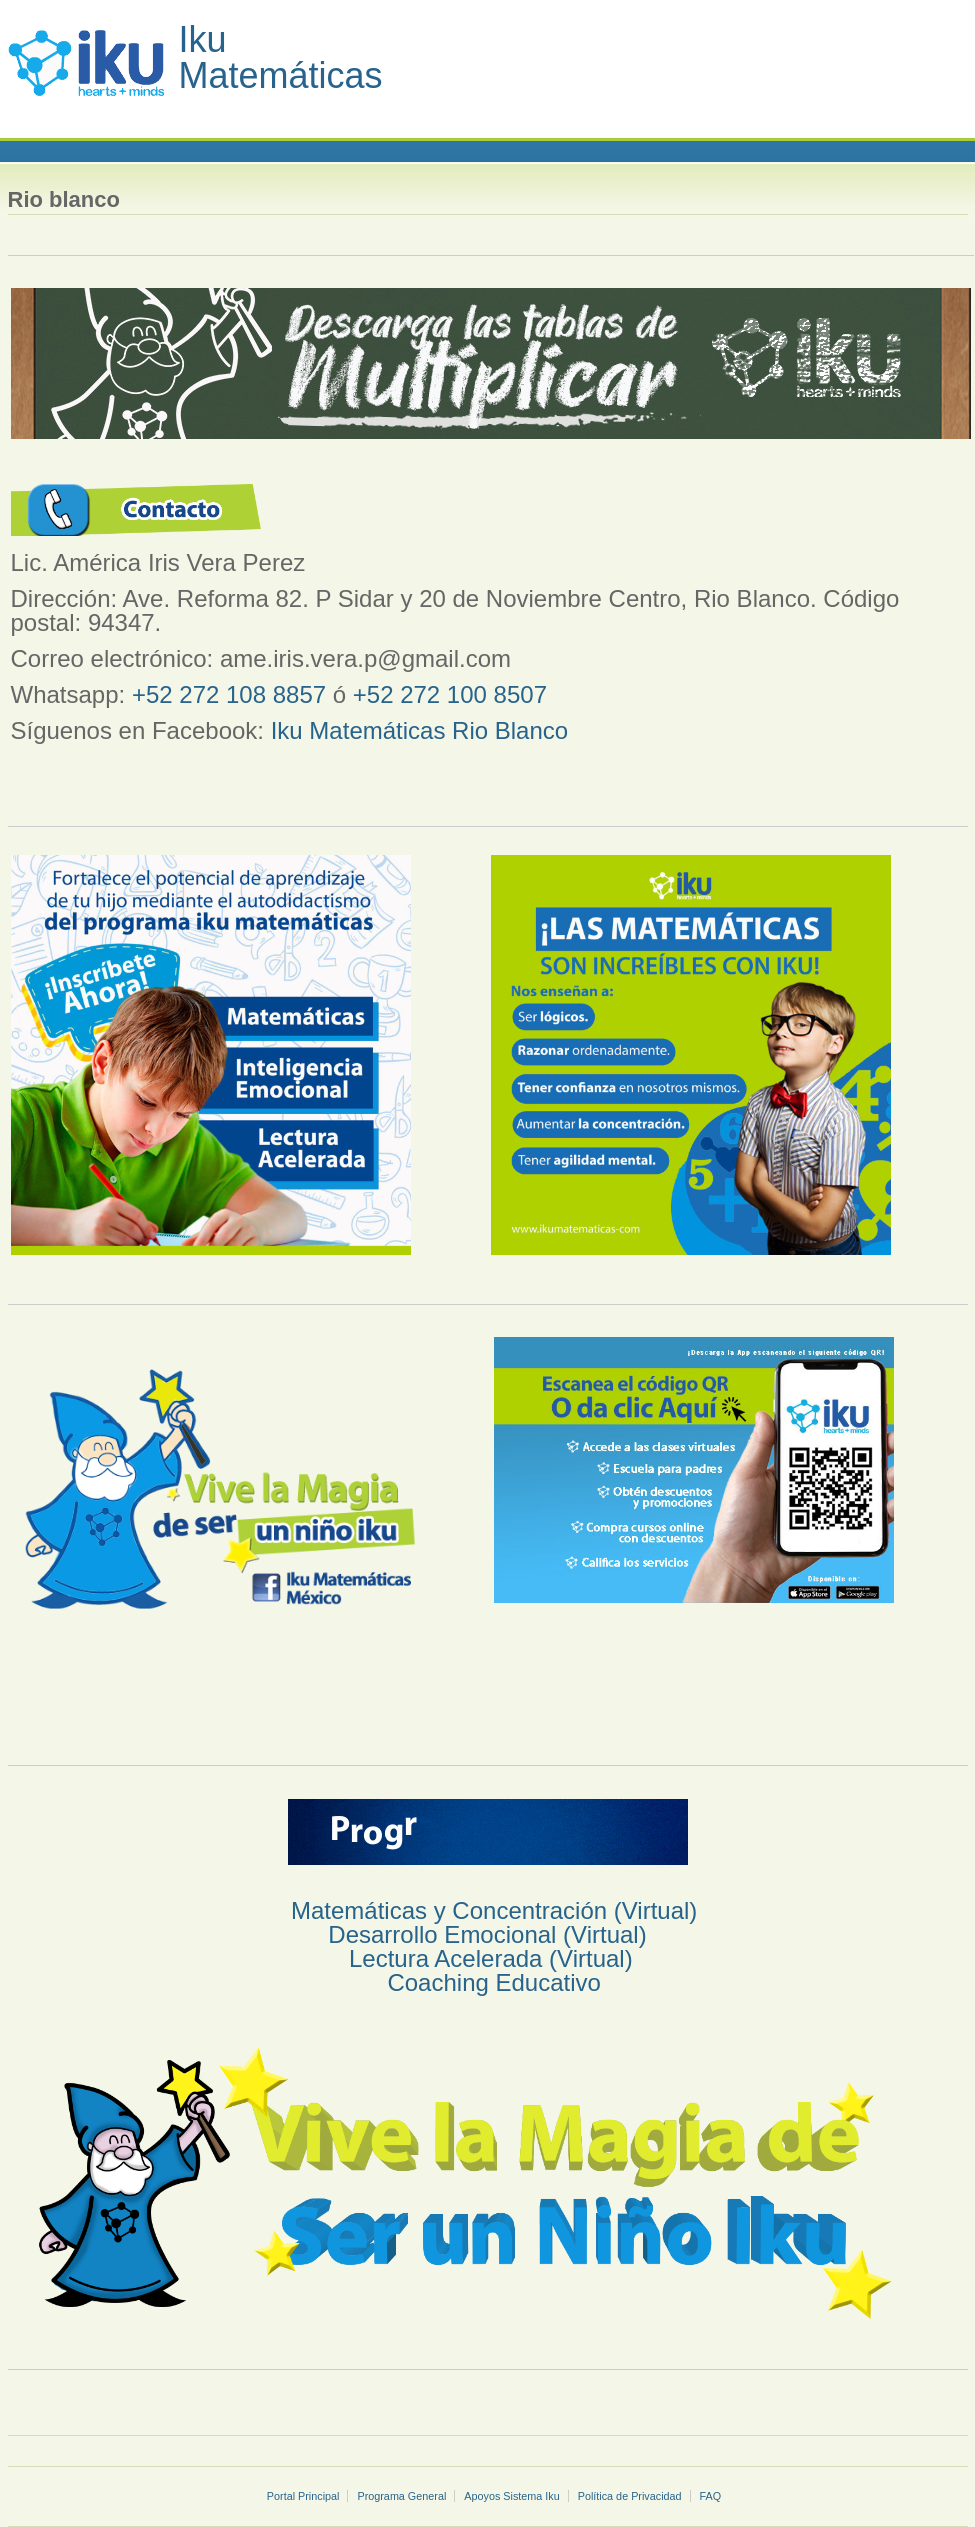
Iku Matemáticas (281, 57)
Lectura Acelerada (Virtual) (491, 1958)
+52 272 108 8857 (232, 694)
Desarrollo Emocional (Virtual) (487, 1934)
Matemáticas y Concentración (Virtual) (494, 1910)
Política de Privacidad (630, 2496)
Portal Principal (303, 2496)
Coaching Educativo (497, 1982)
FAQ (711, 2496)
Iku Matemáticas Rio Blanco (419, 730)
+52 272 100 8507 (450, 694)
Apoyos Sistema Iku (511, 2496)
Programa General (401, 2496)
